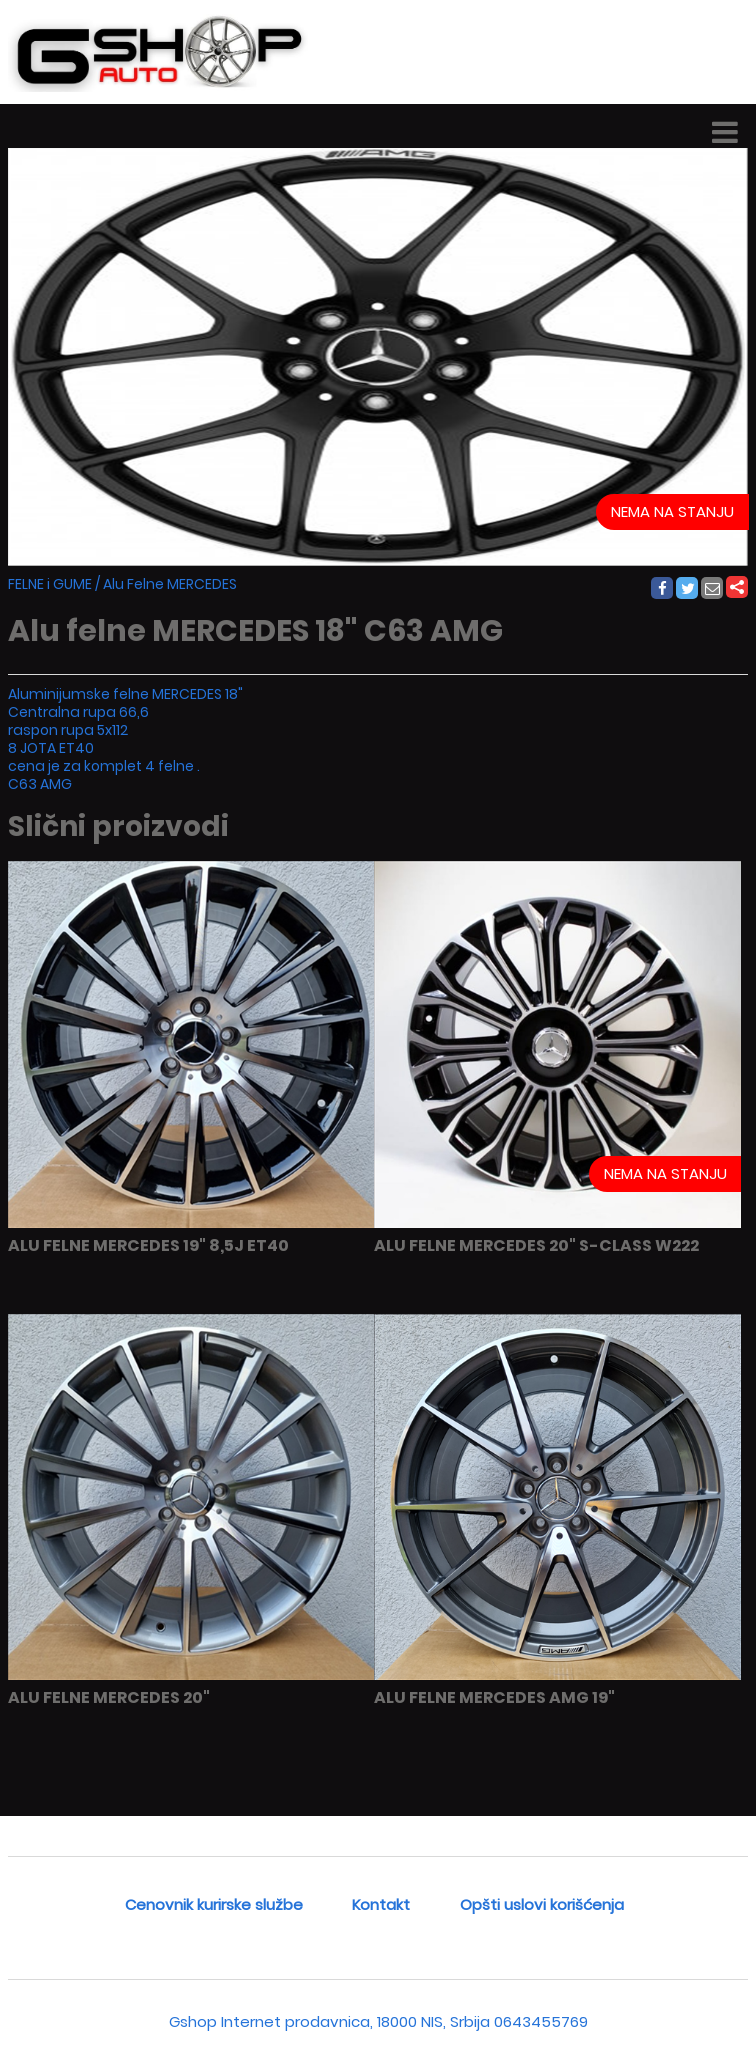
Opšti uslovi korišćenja (542, 1904)
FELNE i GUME (50, 584)
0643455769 (541, 2021)
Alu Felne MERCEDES (170, 584)
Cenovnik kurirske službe (214, 1904)
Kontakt (381, 1904)
